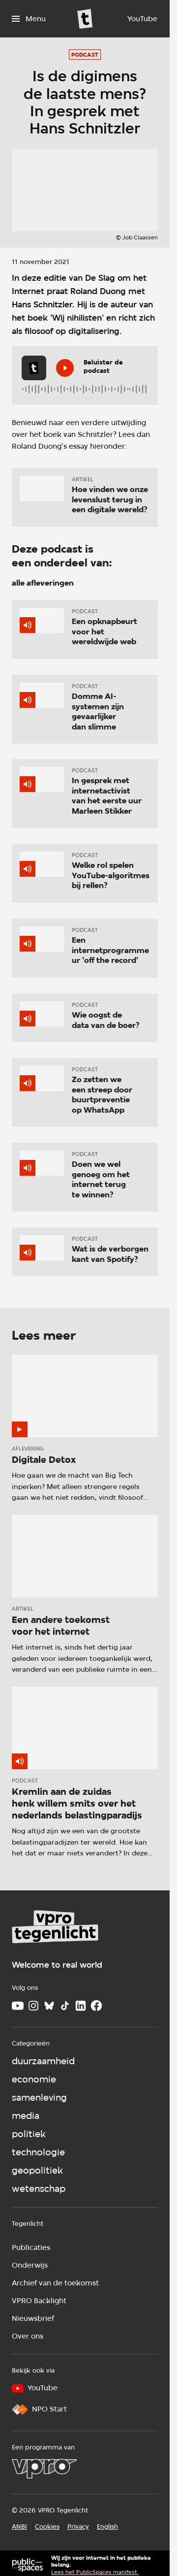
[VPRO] (44, 2468)
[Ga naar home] (85, 19)
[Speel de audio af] (65, 368)
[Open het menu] (29, 19)
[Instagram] (33, 2006)
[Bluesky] (49, 2006)
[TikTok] (65, 2006)
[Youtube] (18, 2006)
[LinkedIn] (81, 2006)
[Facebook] (96, 2006)
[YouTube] (142, 19)
